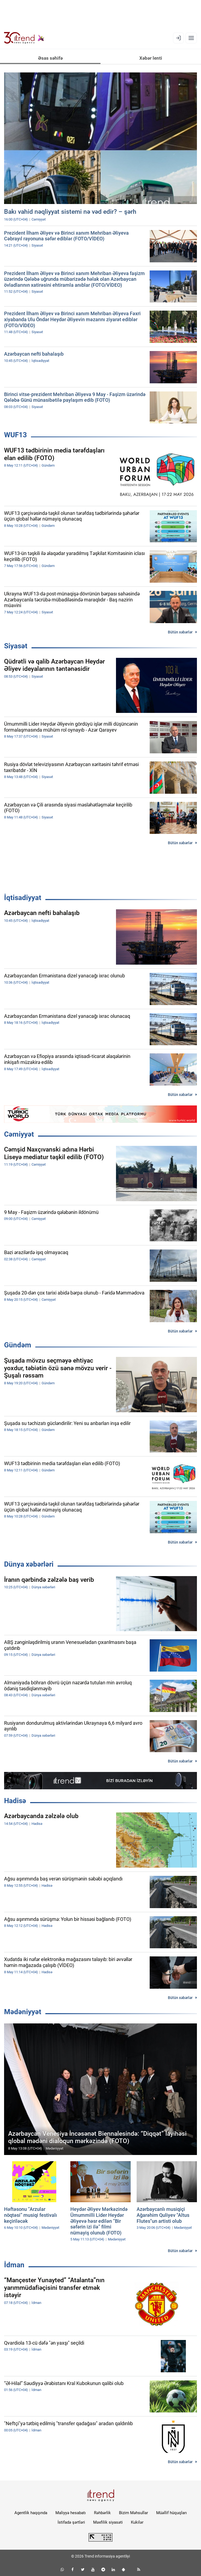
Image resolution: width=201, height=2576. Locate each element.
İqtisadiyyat (22, 898)
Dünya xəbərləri (29, 1564)
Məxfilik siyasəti (108, 2522)
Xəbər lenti (150, 58)
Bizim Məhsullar (133, 2512)
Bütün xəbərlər (180, 632)
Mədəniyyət (22, 2012)
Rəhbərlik (102, 2512)
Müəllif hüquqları (171, 2512)
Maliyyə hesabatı (70, 2512)
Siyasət (15, 646)
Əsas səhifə (50, 58)
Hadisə (15, 1801)
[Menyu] (191, 38)
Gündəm (17, 1345)
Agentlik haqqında (30, 2512)
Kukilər (137, 2522)
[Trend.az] (24, 38)
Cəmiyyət (19, 1134)
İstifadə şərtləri (71, 2522)
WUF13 (15, 435)
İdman (14, 2265)
